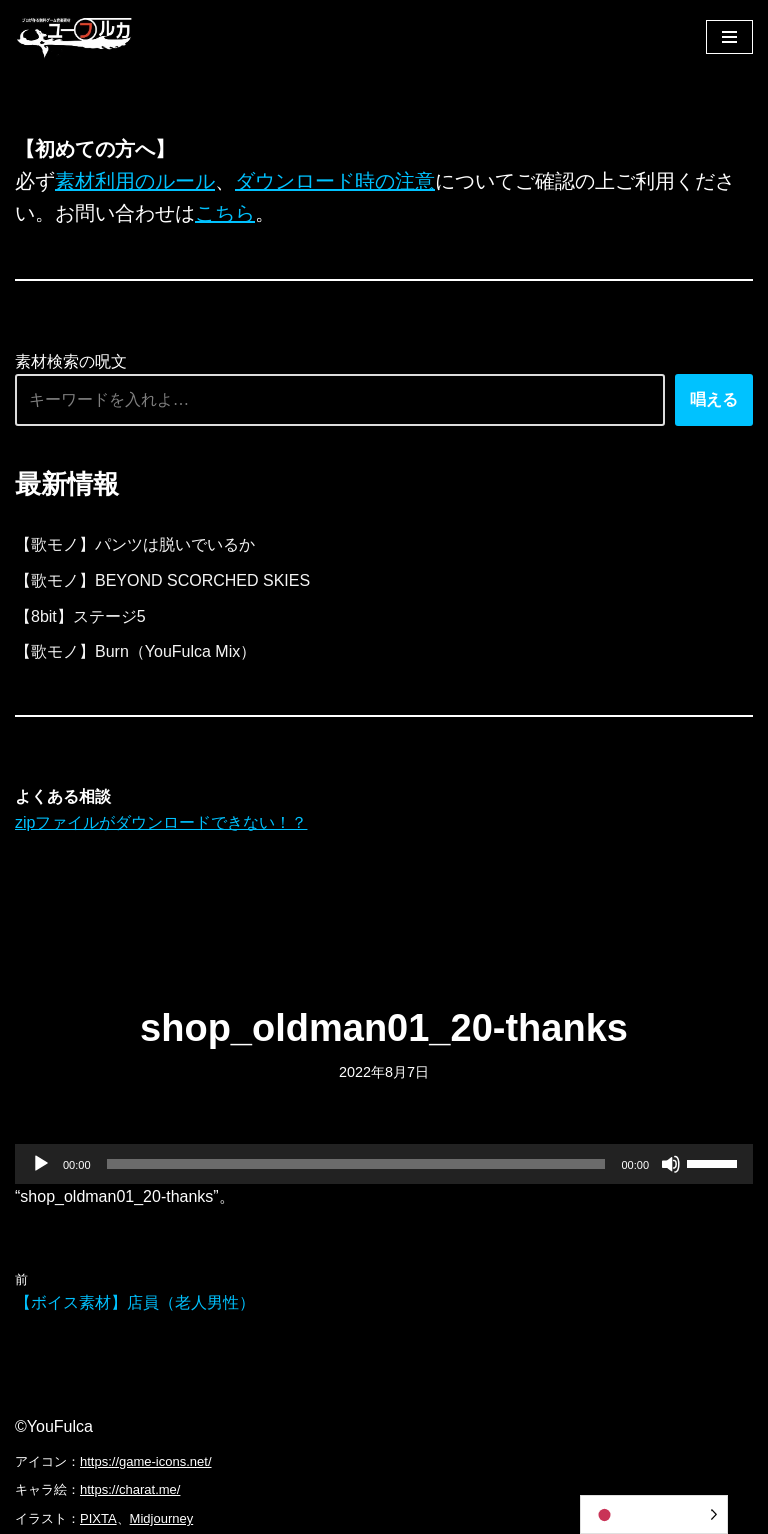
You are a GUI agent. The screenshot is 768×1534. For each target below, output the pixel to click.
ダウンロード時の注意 (335, 181)
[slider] (356, 1164)
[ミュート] (671, 1164)
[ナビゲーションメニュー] (729, 37)
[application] (384, 1164)
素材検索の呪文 (71, 361)
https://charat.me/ (130, 1489)
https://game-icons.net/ (146, 1461)
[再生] (41, 1164)
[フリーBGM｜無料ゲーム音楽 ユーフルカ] (75, 36)
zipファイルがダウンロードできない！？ (161, 822)
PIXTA (98, 1518)
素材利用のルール (135, 181)
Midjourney (162, 1518)
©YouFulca (54, 1426)
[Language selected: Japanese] (654, 1514)
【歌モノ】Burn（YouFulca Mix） (135, 651)
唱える (714, 399)
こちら (225, 213)
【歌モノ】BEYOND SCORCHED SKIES (162, 580)
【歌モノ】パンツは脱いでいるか (135, 544)
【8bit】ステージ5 (80, 616)
